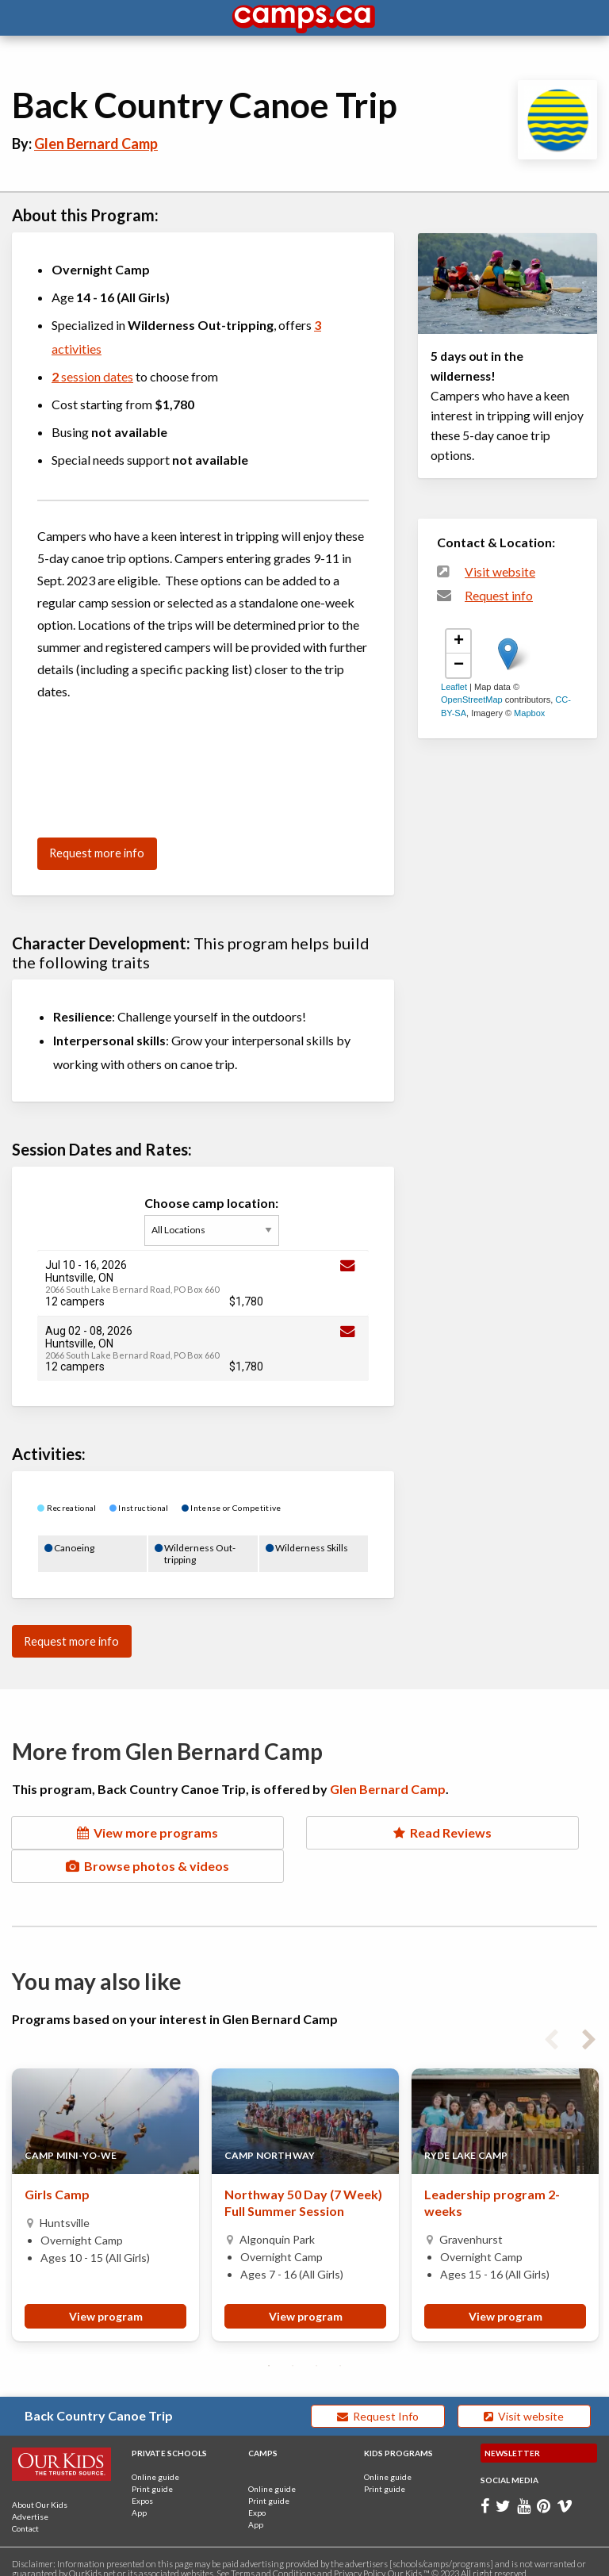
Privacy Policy (359, 2559)
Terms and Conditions (273, 2559)
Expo (257, 2498)
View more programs (101, 1842)
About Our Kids (39, 2490)
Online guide (155, 2462)
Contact (25, 2514)
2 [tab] (293, 2351)
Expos (142, 2486)
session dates (92, 376)
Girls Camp (57, 2179)
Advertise (30, 2502)
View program (106, 2302)
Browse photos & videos (507, 1842)
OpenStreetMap (472, 699)
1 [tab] (269, 2351)
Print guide (152, 2474)
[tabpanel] (105, 2190)
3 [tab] (316, 2351)
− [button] (459, 665)
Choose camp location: (215, 1220)
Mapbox (529, 713)
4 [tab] (340, 2351)
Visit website (500, 572)
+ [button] (459, 642)
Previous (551, 2022)
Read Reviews (304, 1832)
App (139, 2498)
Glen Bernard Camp (96, 143)
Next (589, 2022)
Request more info (96, 853)
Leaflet (454, 687)
